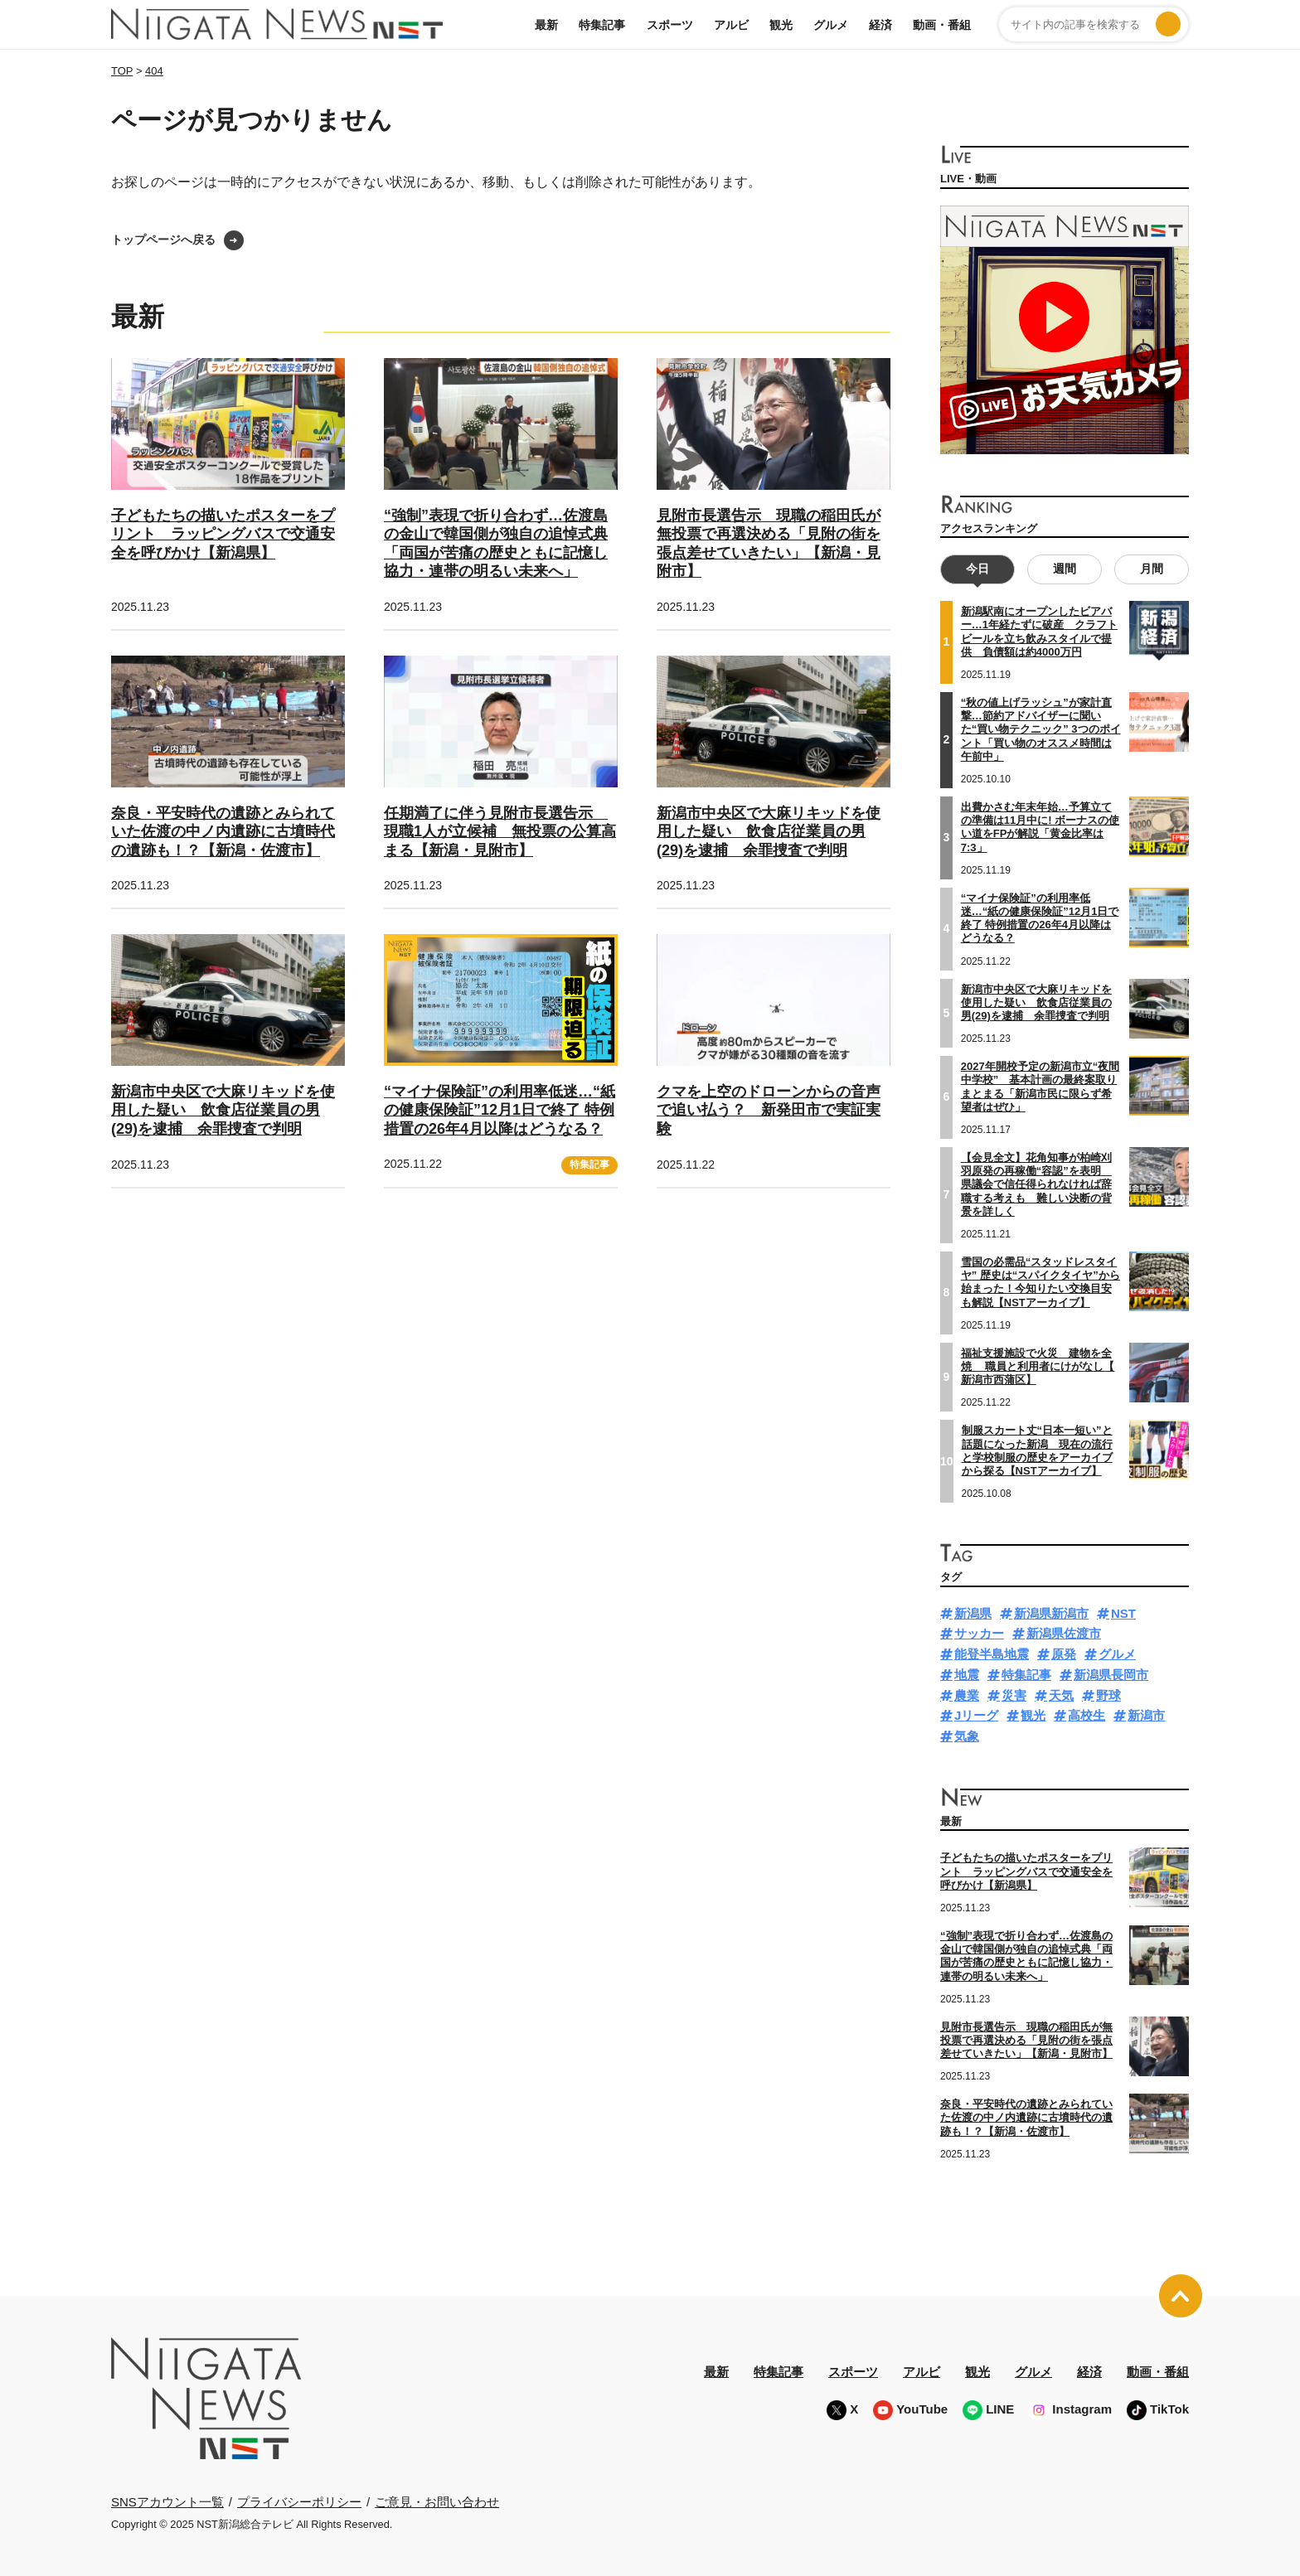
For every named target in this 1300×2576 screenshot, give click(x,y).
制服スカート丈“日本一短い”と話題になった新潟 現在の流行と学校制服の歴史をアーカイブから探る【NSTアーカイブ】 (1037, 1450)
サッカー (979, 1633)
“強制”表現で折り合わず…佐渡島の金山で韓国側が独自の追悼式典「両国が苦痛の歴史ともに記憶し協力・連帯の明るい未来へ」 (1026, 1955)
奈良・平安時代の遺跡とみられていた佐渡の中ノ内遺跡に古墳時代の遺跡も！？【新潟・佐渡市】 (223, 832)
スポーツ (670, 24)
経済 (880, 24)
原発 (1063, 1654)
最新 (546, 24)
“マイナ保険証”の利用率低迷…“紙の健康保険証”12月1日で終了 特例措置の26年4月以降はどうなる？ (499, 1110)
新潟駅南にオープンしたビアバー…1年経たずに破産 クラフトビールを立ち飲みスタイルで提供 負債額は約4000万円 (1039, 631)
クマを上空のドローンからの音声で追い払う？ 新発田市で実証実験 (768, 1110)
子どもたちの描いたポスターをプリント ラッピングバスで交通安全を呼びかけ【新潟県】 (223, 534)
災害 (1014, 1694)
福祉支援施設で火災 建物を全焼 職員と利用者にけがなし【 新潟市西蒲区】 (1038, 1366)
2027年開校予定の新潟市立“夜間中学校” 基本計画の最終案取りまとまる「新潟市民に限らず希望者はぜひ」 (1040, 1086)
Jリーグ (976, 1715)
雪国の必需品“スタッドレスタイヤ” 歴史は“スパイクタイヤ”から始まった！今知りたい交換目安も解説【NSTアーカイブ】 (1040, 1281)
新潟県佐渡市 (1063, 1633)
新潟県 (973, 1612)
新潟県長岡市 (1111, 1674)
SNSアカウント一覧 (167, 2502)
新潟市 (1146, 1715)
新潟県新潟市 (1051, 1612)
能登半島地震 (991, 1654)
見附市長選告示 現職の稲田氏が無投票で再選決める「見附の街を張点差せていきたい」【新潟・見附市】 (1026, 2040)
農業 (966, 1694)
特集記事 (602, 24)
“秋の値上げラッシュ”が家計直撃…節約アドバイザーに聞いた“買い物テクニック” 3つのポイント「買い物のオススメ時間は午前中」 (1041, 728)
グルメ (830, 24)
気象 (966, 1736)
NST (1123, 1612)
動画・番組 (942, 24)
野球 (1108, 1694)
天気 (1061, 1694)
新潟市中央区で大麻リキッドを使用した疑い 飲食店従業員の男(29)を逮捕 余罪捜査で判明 (768, 832)
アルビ (731, 24)
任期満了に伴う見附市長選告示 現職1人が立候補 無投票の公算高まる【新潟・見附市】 (500, 832)
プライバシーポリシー (299, 2501)
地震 (966, 1674)
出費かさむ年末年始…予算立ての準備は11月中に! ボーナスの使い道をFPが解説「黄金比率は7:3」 (1040, 826)
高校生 (1086, 1715)
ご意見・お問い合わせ (437, 2501)
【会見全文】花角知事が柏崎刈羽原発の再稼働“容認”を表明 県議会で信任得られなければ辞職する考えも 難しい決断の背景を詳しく (1036, 1183)
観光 (781, 24)
